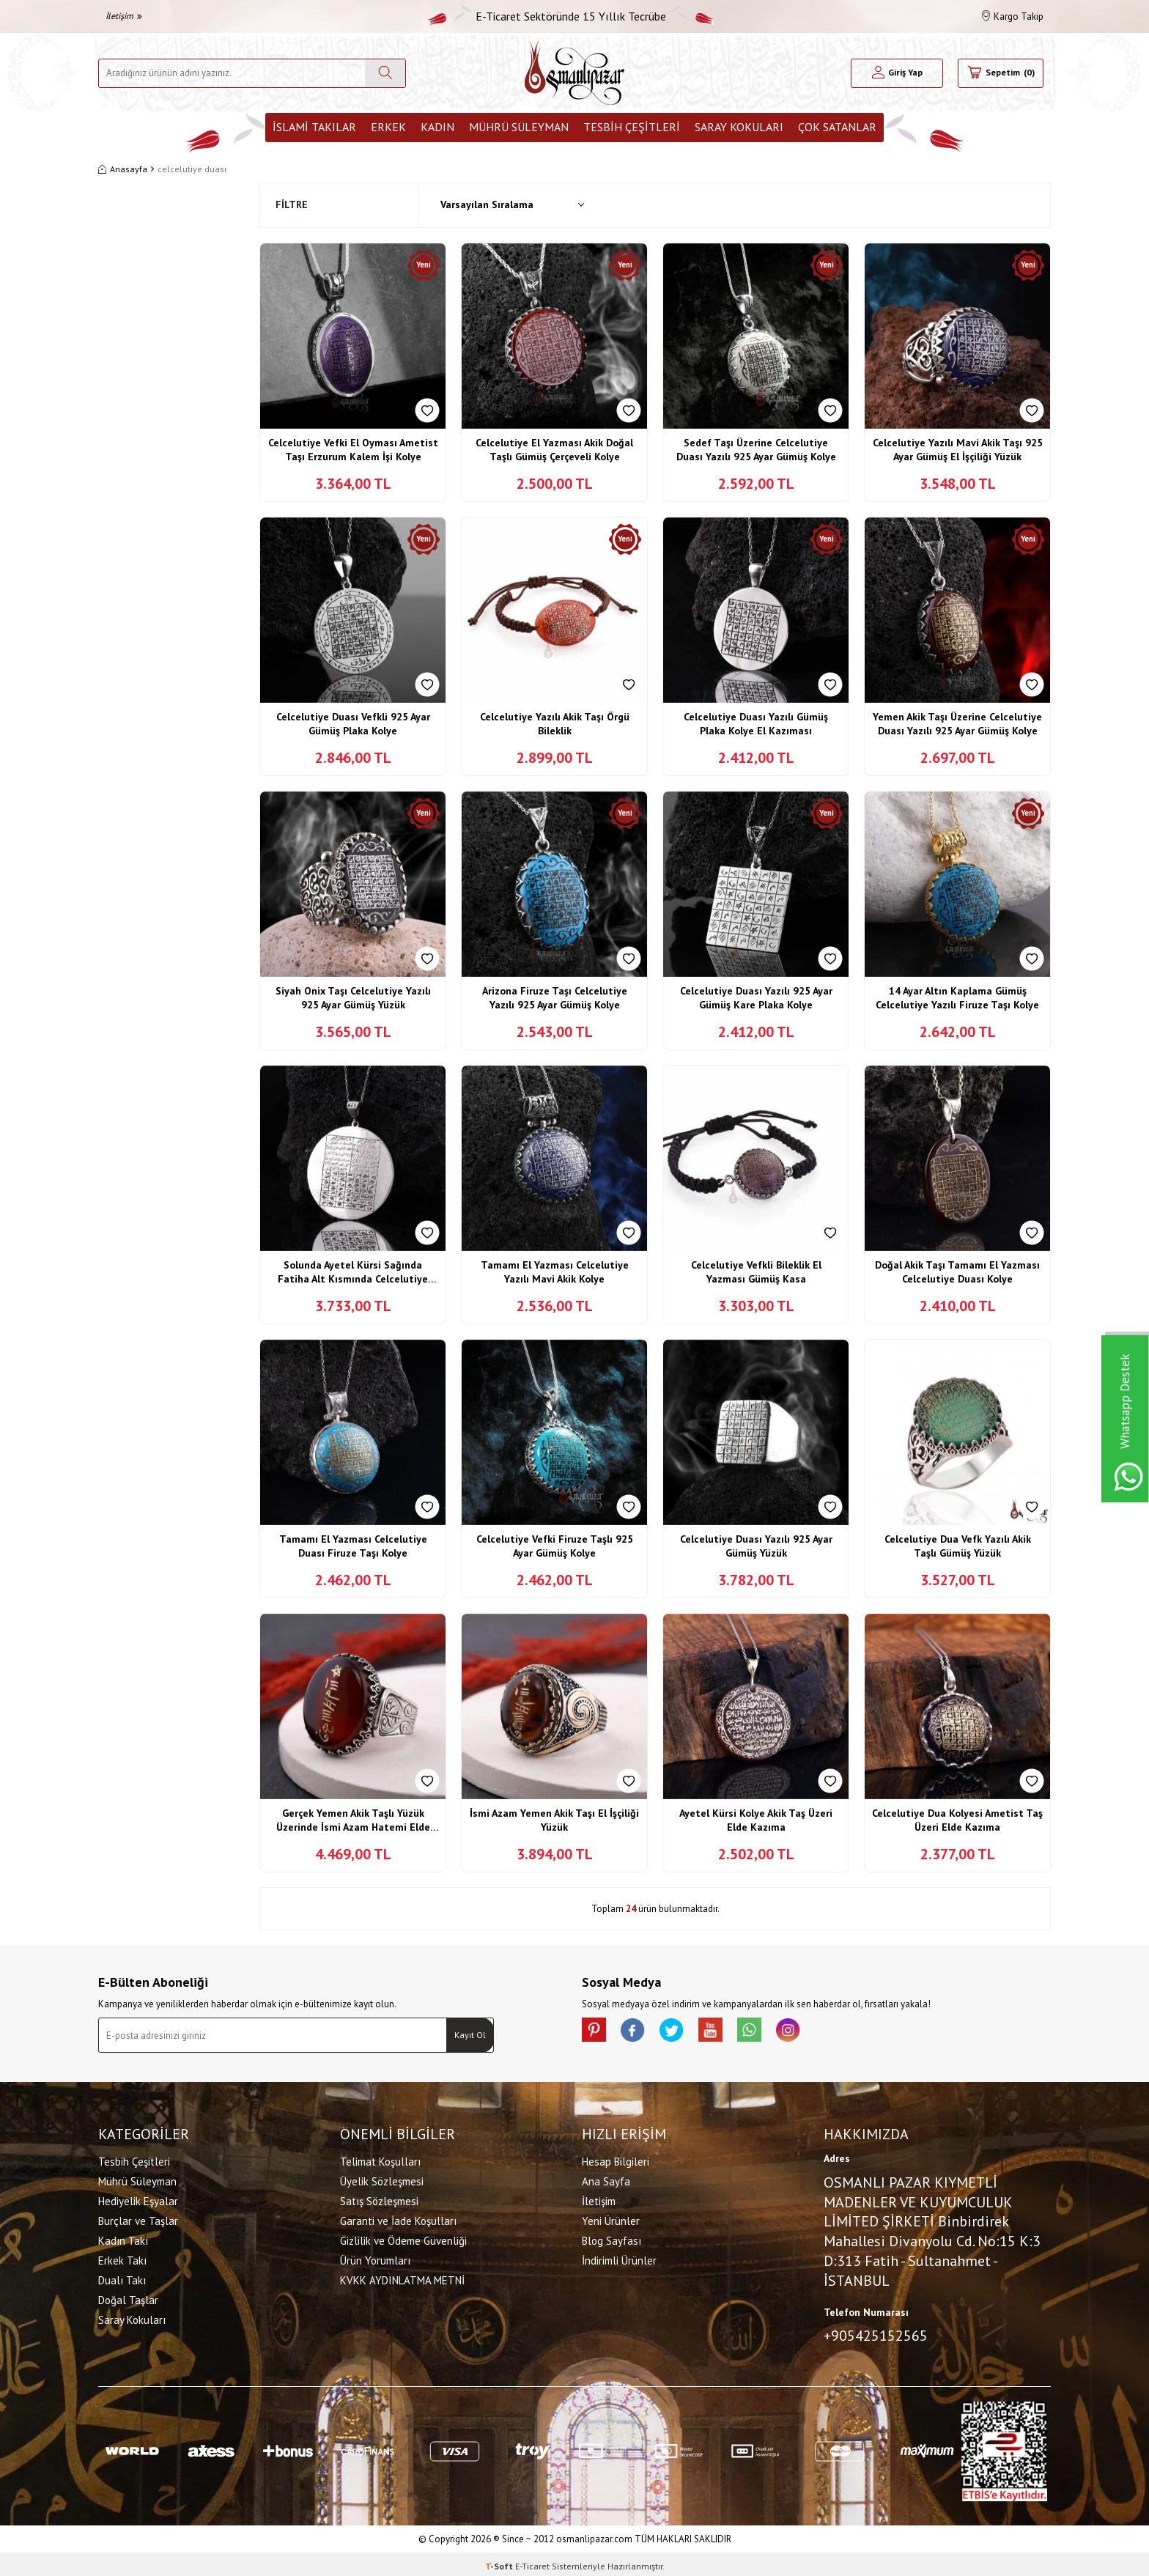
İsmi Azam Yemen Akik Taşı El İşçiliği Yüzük (554, 1820)
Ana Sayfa (606, 2179)
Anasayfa (122, 168)
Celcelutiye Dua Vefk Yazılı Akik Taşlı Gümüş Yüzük (957, 1546)
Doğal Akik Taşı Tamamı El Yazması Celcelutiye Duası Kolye (957, 1272)
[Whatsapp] (772, 2032)
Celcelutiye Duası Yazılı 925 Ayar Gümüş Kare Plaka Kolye (756, 998)
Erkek (388, 126)
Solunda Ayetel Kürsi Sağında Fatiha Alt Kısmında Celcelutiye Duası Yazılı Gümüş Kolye (353, 1272)
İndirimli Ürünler (619, 2258)
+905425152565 (876, 2333)
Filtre (292, 204)
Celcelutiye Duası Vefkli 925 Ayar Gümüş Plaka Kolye (353, 724)
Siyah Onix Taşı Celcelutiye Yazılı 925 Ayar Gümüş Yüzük (353, 998)
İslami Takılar (314, 126)
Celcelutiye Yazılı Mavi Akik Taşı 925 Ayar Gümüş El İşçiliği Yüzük (958, 450)
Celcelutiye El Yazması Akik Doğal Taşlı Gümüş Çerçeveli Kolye (554, 450)
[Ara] (385, 73)
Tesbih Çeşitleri (631, 126)
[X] (684, 2032)
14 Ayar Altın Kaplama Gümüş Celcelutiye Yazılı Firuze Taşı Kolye (957, 998)
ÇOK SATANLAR (837, 126)
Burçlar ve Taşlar (138, 2219)
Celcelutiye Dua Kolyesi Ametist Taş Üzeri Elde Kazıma (957, 1820)
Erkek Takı (122, 2258)
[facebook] (640, 2032)
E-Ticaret (532, 2561)
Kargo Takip (1012, 16)
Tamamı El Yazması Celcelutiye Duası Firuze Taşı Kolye (353, 1546)
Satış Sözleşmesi (379, 2199)
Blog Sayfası (611, 2238)
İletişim (124, 15)
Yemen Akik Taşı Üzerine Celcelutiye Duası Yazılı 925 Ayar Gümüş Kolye (957, 724)
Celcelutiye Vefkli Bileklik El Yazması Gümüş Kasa (756, 1272)
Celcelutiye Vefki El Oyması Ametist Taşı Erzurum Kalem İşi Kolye (353, 450)
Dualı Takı (122, 2278)
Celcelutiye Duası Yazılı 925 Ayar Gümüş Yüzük (756, 1546)
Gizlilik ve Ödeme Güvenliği (403, 2238)
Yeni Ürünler (611, 2219)
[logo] (574, 73)
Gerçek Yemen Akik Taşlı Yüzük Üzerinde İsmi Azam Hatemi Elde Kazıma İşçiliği (353, 1820)
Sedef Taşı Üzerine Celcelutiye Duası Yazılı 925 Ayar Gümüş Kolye (756, 450)
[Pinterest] (596, 2032)
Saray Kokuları (739, 126)
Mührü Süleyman (519, 126)
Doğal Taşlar (128, 2298)
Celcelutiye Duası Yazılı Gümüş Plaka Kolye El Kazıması (756, 724)
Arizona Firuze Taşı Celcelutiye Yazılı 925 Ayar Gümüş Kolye (554, 998)
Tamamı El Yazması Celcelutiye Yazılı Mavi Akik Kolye (555, 1272)
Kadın (437, 126)
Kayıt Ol (470, 2034)
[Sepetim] (1000, 73)
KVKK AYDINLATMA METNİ (402, 2278)
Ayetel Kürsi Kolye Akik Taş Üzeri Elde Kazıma (755, 1820)
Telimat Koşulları (380, 2159)
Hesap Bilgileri (615, 2159)
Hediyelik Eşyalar (138, 2199)
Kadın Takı (123, 2238)
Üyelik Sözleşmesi (382, 2179)
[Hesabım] (897, 73)
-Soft (500, 2561)
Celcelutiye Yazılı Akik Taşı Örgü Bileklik (554, 724)
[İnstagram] (816, 2032)
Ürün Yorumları (375, 2258)
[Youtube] (728, 2032)
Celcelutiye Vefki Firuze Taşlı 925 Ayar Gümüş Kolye (554, 1546)
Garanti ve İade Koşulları (398, 2219)
